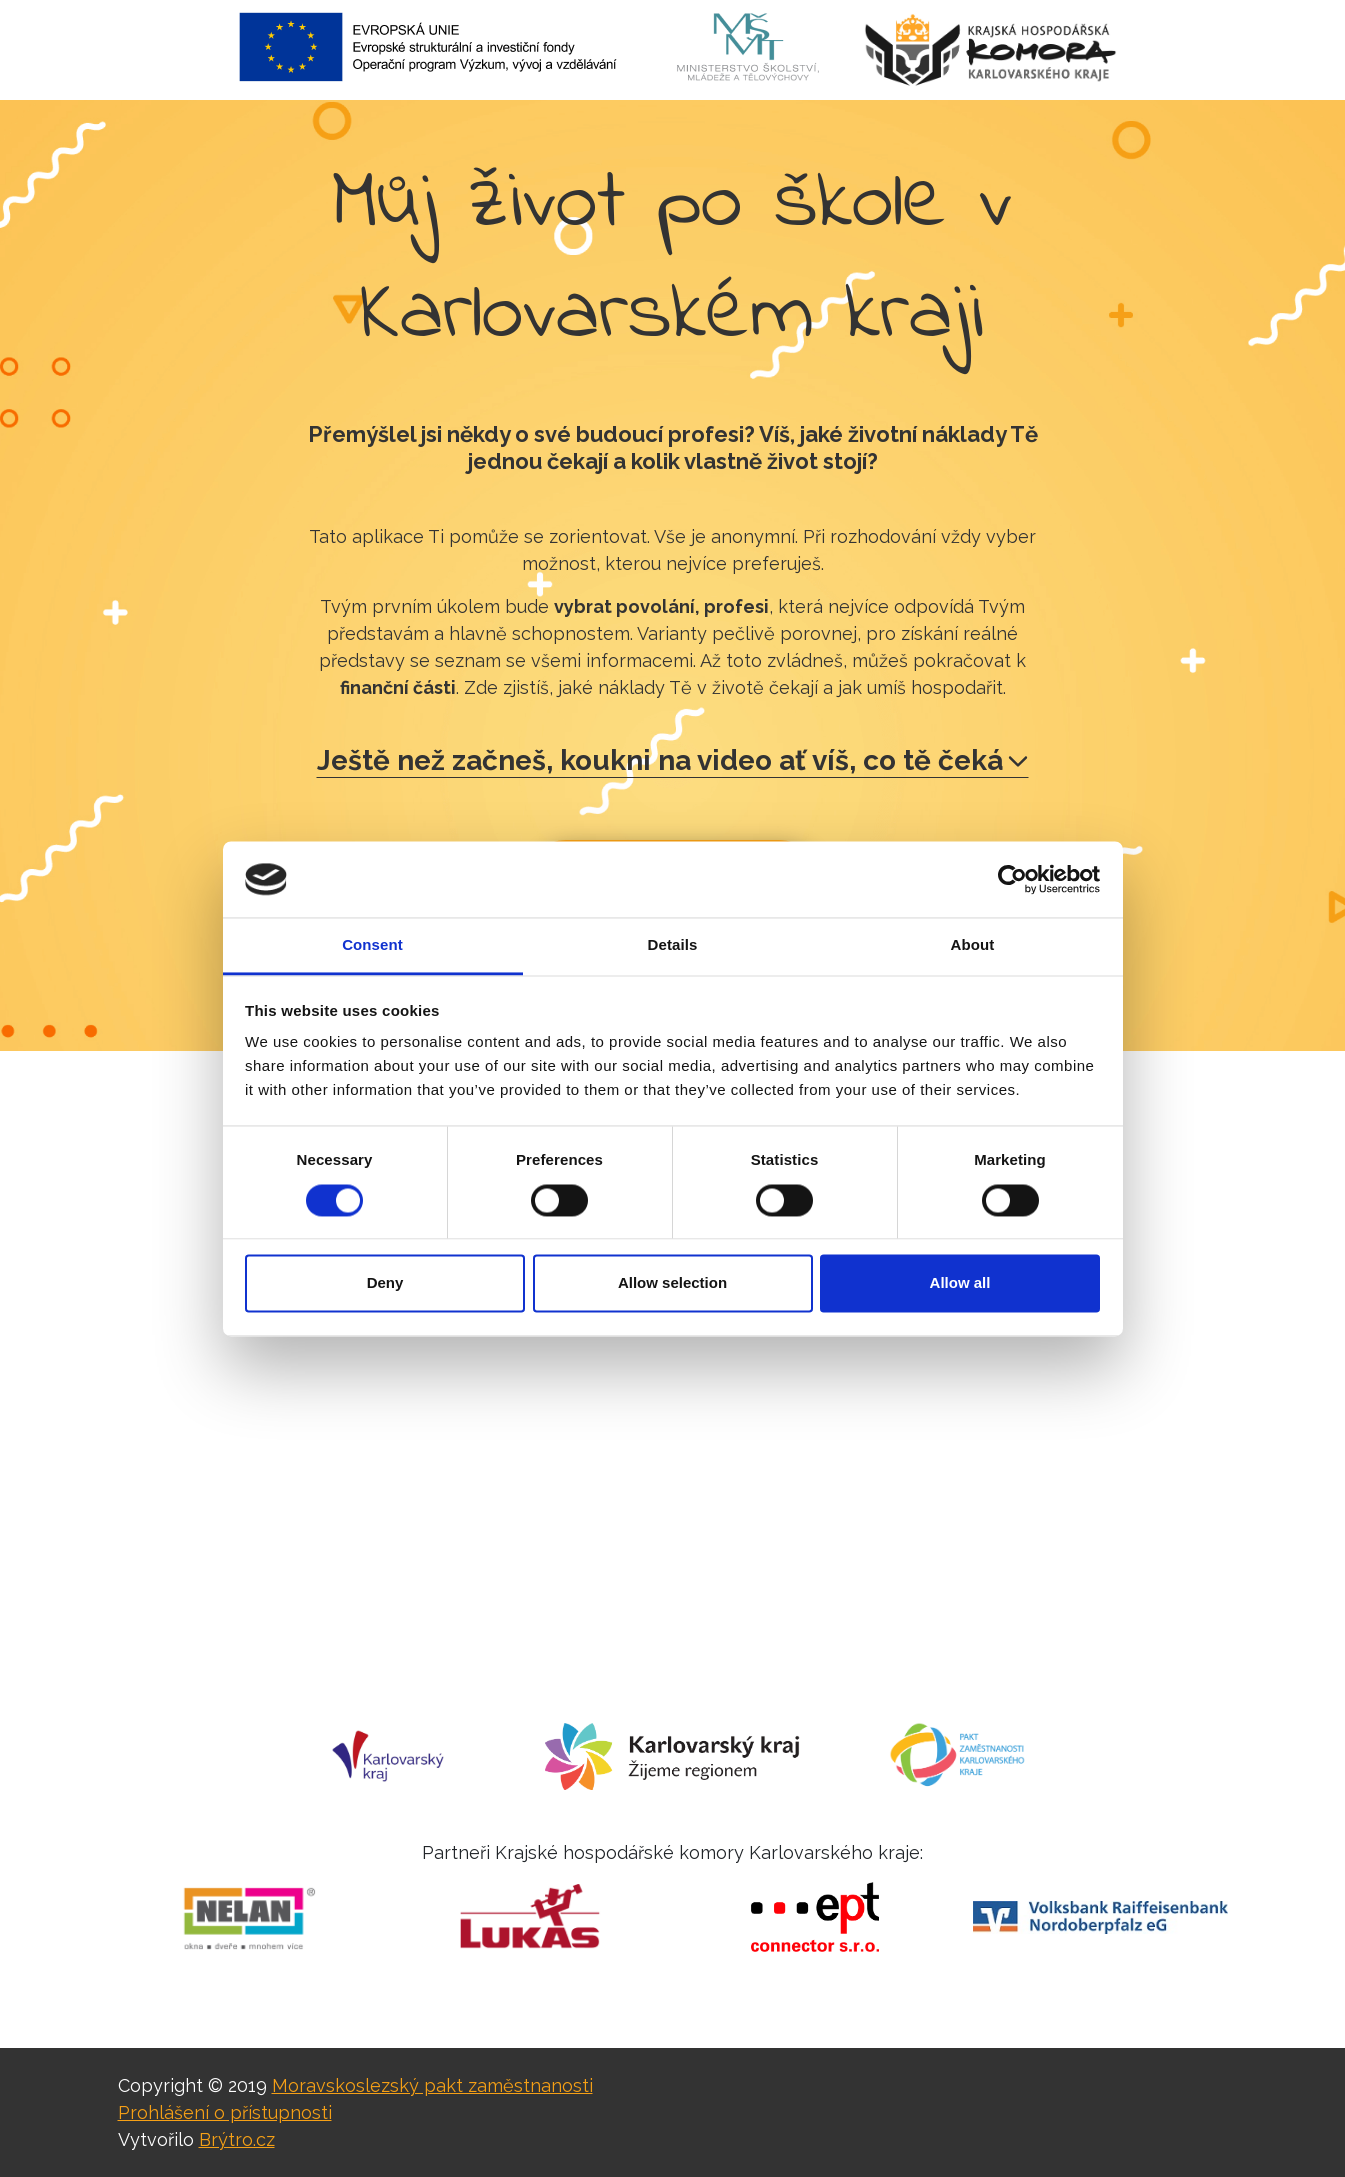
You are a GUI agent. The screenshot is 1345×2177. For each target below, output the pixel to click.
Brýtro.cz (237, 2139)
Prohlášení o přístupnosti (225, 2112)
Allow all (960, 1283)
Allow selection (672, 1283)
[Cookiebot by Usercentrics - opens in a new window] (1012, 879)
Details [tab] (673, 945)
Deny (385, 1283)
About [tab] (973, 945)
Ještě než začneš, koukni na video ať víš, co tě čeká (672, 760)
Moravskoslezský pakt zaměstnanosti (432, 2085)
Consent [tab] (372, 945)
